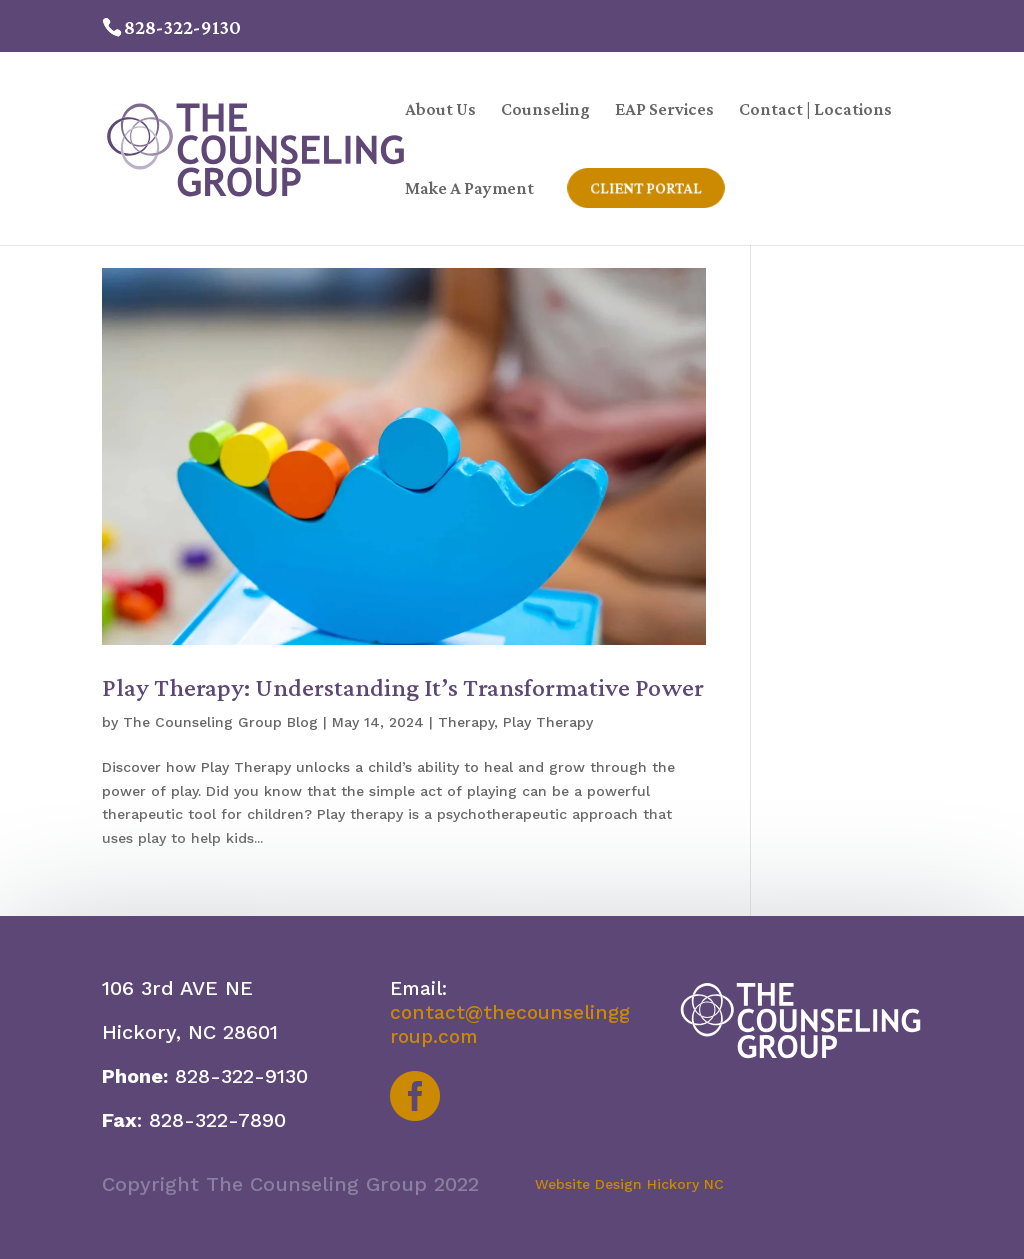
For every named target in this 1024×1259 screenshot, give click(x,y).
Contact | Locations (815, 110)
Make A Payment (469, 189)
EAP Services (664, 110)
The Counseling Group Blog (220, 722)
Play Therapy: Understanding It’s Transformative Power (403, 687)
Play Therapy (548, 722)
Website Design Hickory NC (629, 1184)
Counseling (545, 110)
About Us (440, 110)
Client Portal (647, 188)
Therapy (466, 722)
